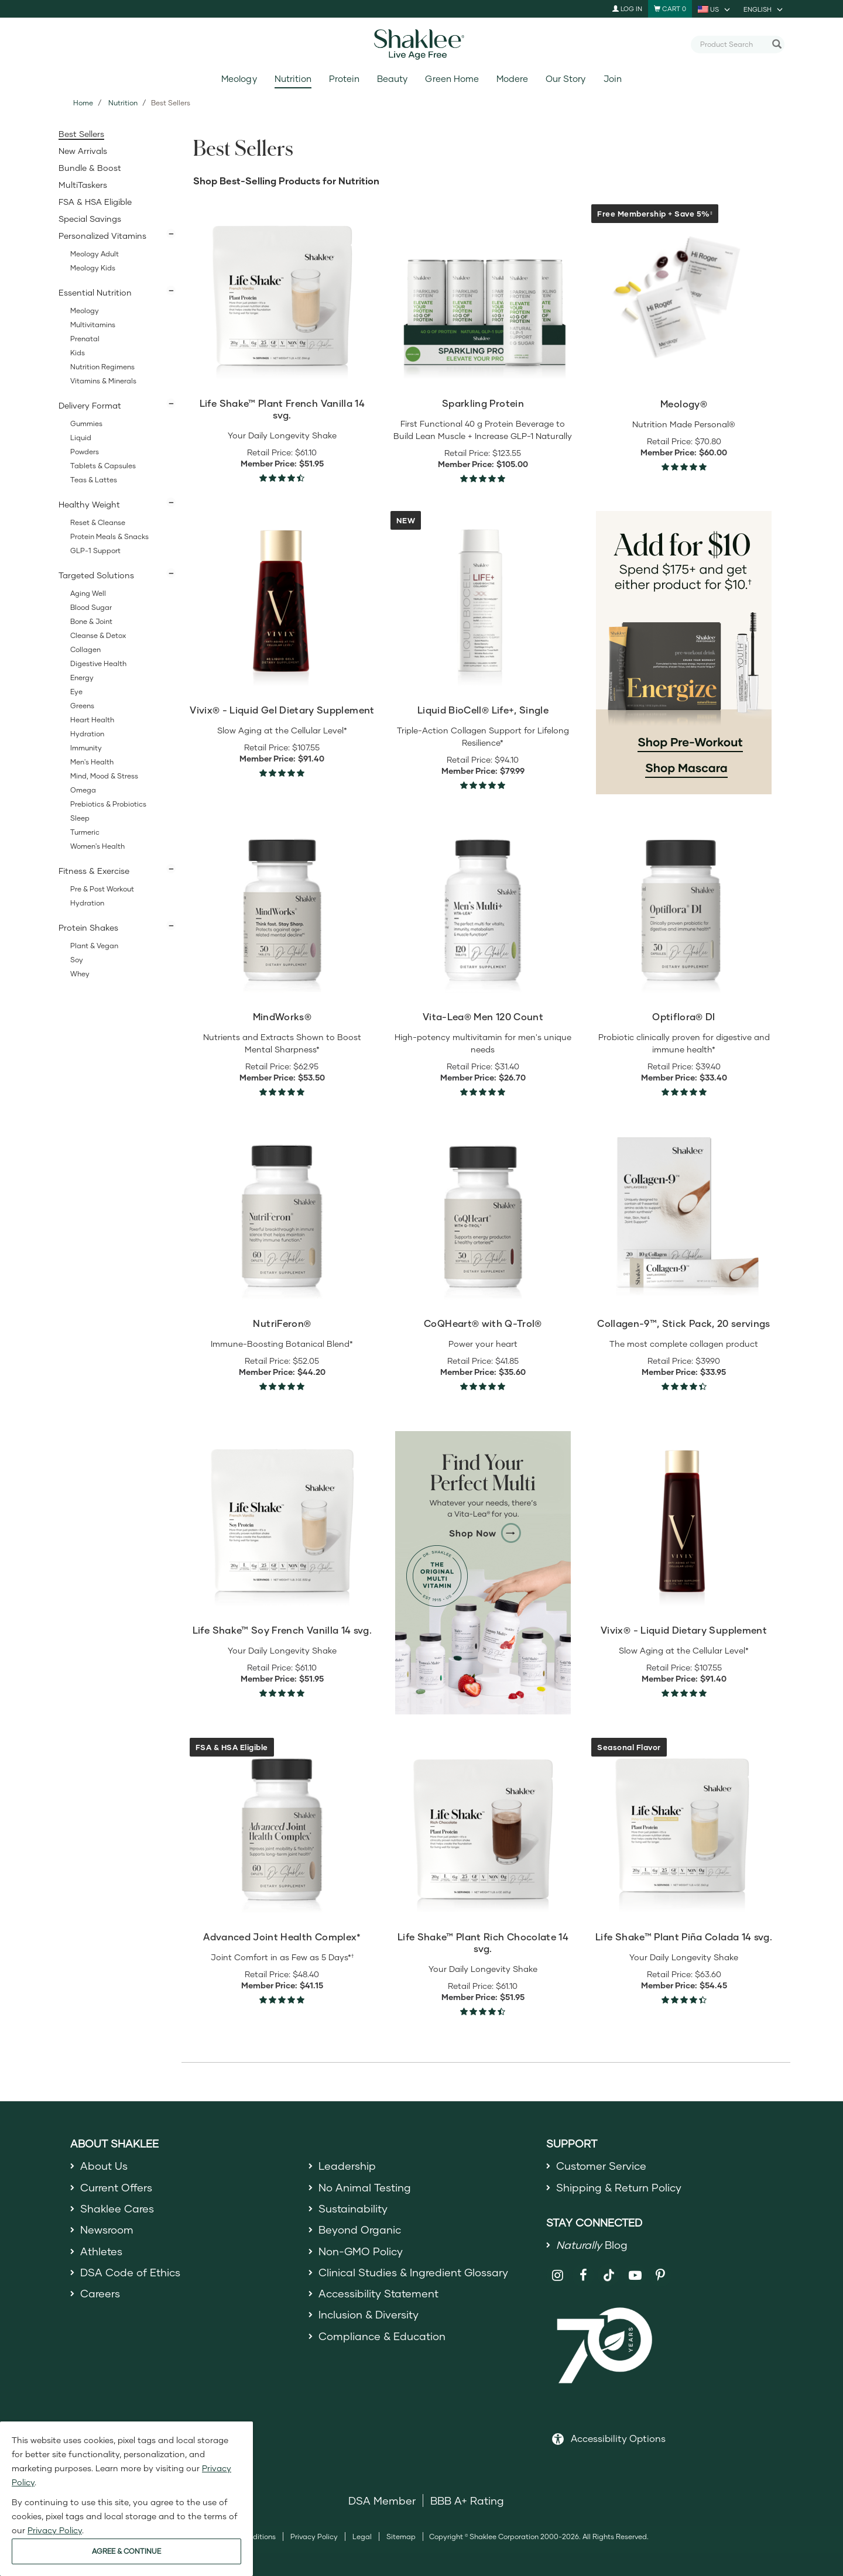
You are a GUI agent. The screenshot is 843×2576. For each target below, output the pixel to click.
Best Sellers (81, 134)
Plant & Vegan (94, 945)
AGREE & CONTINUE (126, 2551)
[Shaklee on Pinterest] (660, 2275)
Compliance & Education (382, 2336)
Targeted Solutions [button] (96, 575)
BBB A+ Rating (467, 2500)
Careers (100, 2293)
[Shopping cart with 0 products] (670, 9)
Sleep (80, 818)
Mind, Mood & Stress (104, 775)
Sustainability (353, 2208)
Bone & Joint (91, 621)
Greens (82, 705)
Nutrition (293, 79)
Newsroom (106, 2229)
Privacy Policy (314, 2536)
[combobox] (733, 44)
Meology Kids (92, 267)
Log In (627, 8)
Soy (76, 959)
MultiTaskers (83, 185)
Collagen (85, 649)
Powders (84, 451)
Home (83, 102)
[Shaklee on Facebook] (583, 2275)
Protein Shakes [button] (88, 927)
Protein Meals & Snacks (109, 536)
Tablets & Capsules (103, 465)
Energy (82, 677)
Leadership (347, 2165)
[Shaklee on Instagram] (557, 2275)
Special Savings (90, 219)
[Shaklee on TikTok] (609, 2268)
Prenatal (85, 338)
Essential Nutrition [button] (95, 292)
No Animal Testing (364, 2187)
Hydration (87, 733)
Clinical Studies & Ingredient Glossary (413, 2272)
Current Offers (116, 2187)
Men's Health (92, 761)
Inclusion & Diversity (368, 2314)
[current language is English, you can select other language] (764, 9)
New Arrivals (83, 151)
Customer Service (601, 2165)
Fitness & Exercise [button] (94, 871)
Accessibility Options (618, 2438)
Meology (238, 79)
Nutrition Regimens (102, 366)
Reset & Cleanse (97, 522)
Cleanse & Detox (98, 635)
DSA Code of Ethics (130, 2272)
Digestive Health (98, 663)
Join (613, 79)
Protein (344, 79)
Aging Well (88, 593)
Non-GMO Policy (360, 2251)
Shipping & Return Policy (618, 2187)
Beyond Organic (359, 2229)
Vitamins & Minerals (103, 380)
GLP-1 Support (95, 550)
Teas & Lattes (93, 479)
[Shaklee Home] (421, 44)
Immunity (86, 747)
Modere (512, 79)
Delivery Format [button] (90, 405)
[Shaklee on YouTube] (634, 2275)
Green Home (451, 79)
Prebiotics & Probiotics (108, 804)
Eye (76, 691)
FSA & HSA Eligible (95, 202)
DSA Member (382, 2500)
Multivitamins (92, 324)
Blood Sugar (91, 607)
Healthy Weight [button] (89, 504)
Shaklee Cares (117, 2208)
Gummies (86, 423)
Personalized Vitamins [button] (102, 236)
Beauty (392, 79)
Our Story (565, 79)
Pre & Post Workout (102, 888)
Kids (77, 352)
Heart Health (92, 719)
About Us (104, 2165)
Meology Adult (94, 253)
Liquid (80, 437)
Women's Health (97, 846)
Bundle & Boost (90, 168)
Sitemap (401, 2536)
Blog (592, 2244)
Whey (80, 973)
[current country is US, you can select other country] (715, 9)
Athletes (101, 2251)
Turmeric (85, 832)
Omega (83, 790)
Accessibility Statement (378, 2293)
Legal (362, 2536)
